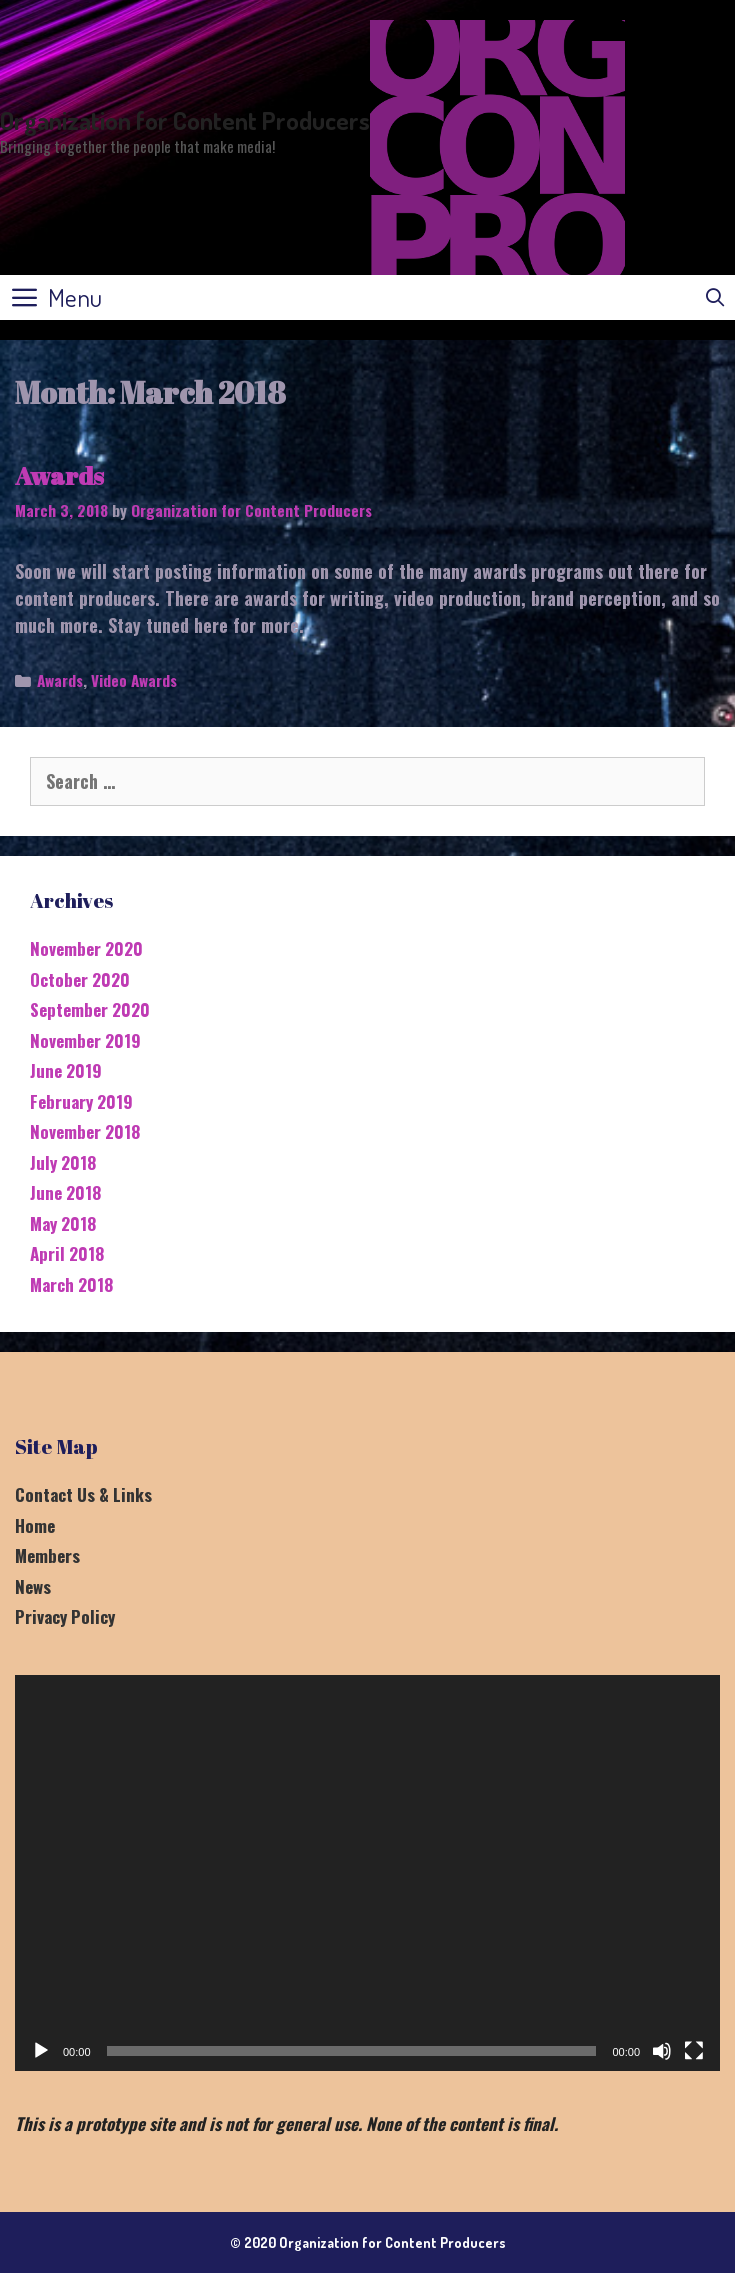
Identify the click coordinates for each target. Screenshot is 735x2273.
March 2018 (71, 1284)
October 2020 (80, 979)
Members (47, 1555)
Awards (59, 475)
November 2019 (85, 1040)
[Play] (41, 2051)
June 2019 (66, 1070)
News (33, 1586)
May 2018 (63, 1223)
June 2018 (65, 1192)
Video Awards (134, 680)
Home (35, 1525)
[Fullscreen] (694, 2051)
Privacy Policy (65, 1616)
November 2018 (85, 1131)
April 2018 (67, 1253)
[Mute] (662, 2051)
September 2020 (90, 1009)
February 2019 (81, 1101)
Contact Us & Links (83, 1494)
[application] (367, 1873)
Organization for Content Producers (185, 120)
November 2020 (86, 948)
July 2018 (63, 1162)
